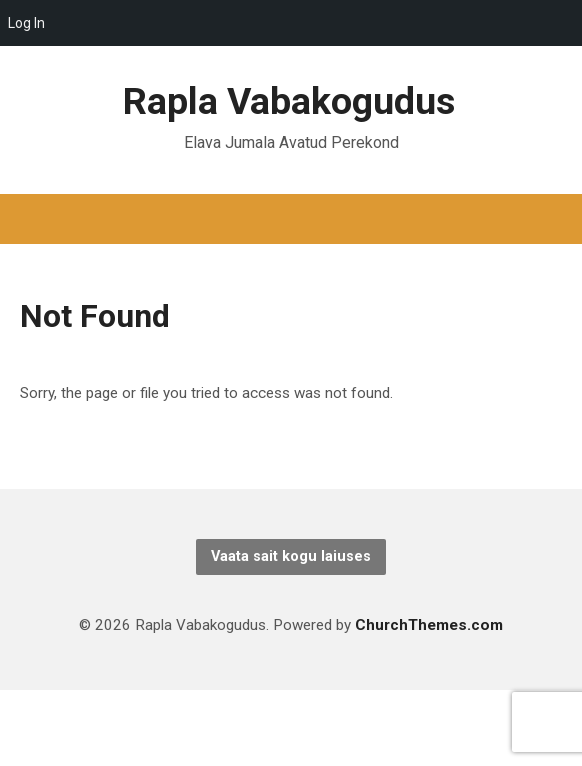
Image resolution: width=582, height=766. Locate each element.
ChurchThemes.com (429, 625)
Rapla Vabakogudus (289, 101)
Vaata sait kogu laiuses (291, 556)
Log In (26, 23)
